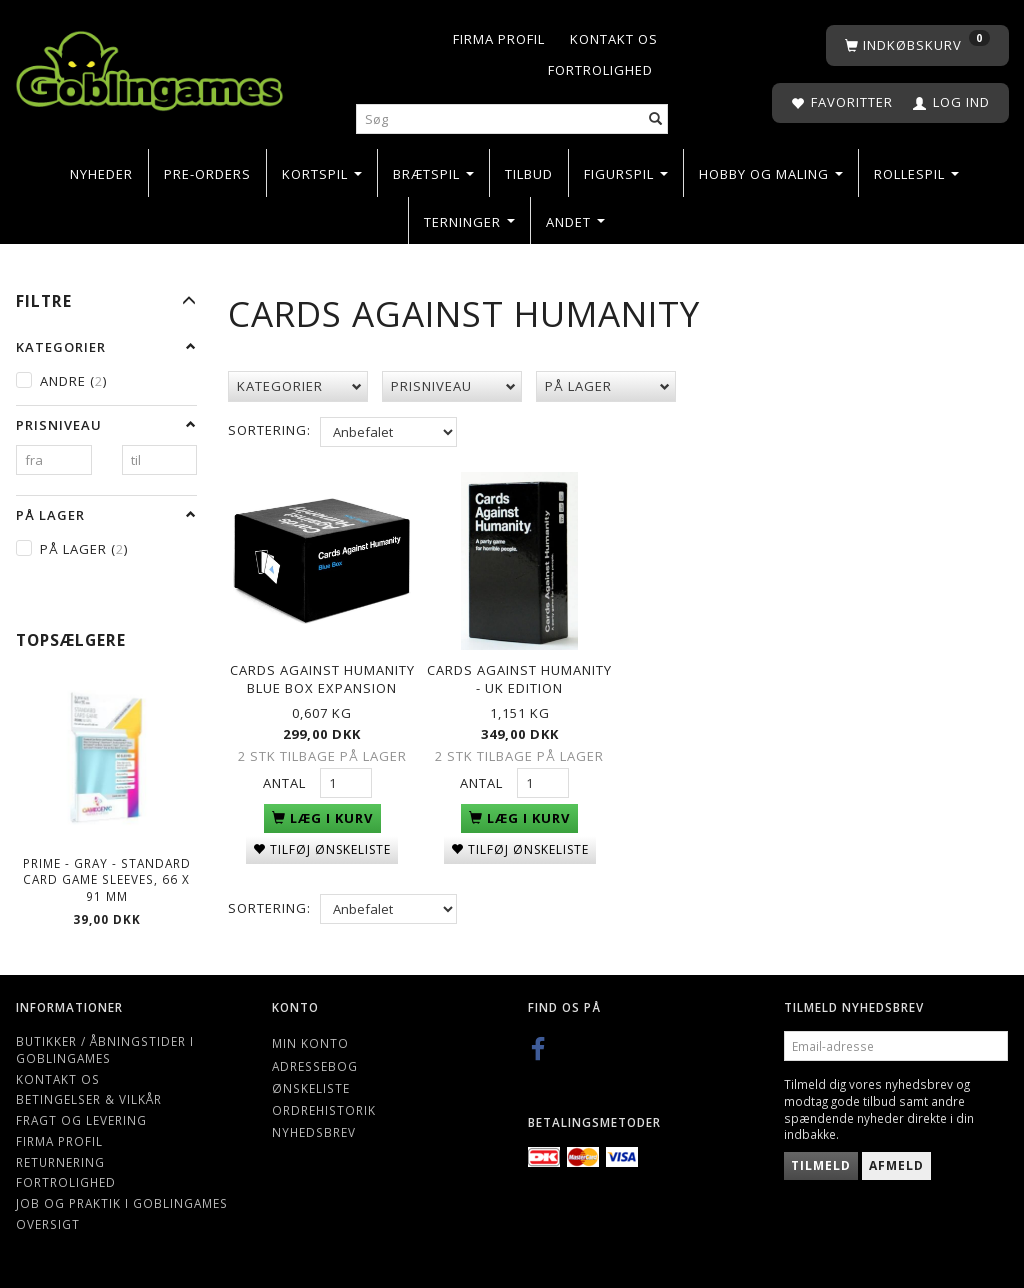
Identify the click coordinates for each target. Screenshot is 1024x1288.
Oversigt (48, 1224)
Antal (286, 778)
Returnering (60, 1162)
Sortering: (269, 430)
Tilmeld (821, 1165)
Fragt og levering (81, 1120)
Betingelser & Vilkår (89, 1099)
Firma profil (499, 39)
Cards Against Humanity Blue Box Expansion (322, 673)
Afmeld (896, 1165)
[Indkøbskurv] (917, 45)
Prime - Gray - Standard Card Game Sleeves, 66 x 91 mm (107, 879)
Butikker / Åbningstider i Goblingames (105, 1049)
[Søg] (656, 119)
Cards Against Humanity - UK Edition (519, 673)
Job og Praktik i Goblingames (122, 1203)
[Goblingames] (149, 66)
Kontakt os (614, 39)
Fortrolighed (600, 70)
